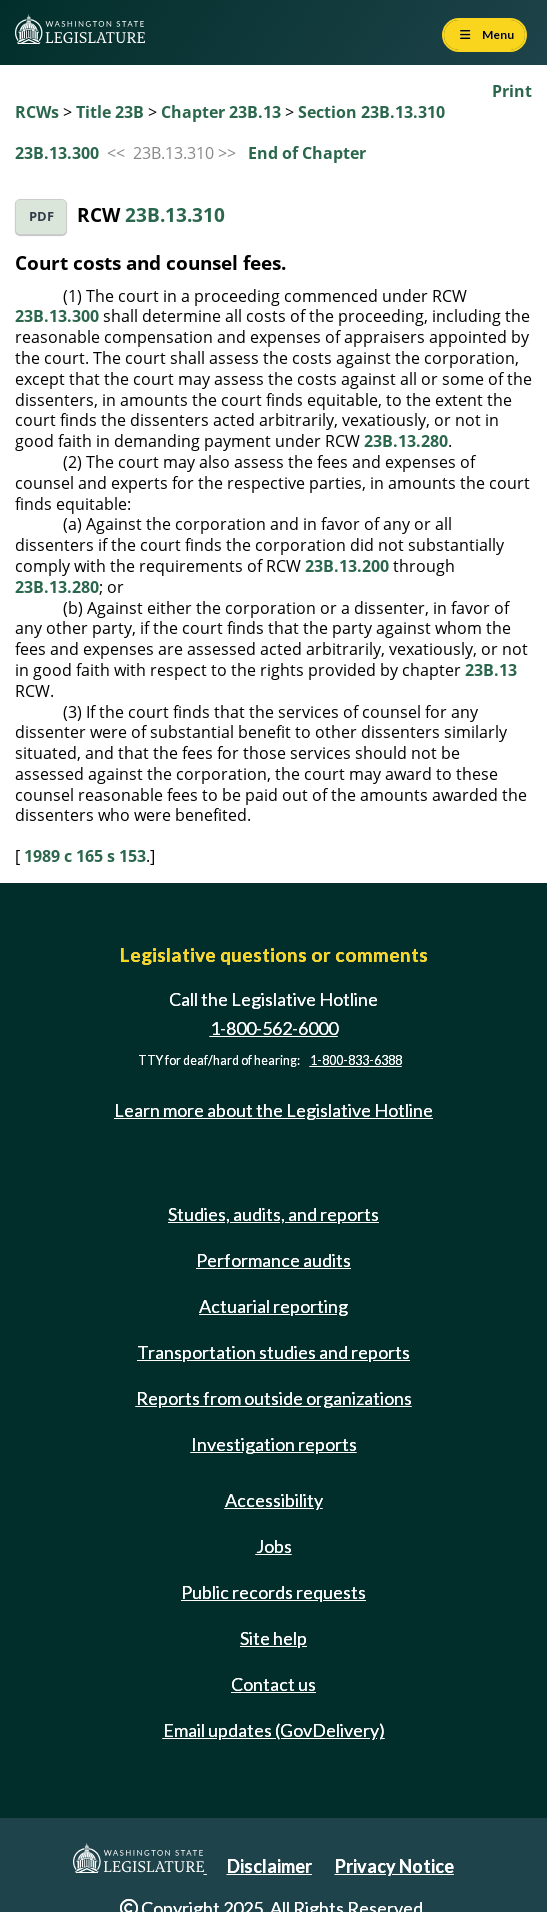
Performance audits (273, 1260)
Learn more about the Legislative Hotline (273, 1110)
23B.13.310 (175, 214)
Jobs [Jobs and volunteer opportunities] (274, 1546)
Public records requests (273, 1592)
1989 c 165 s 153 (85, 856)
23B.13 (491, 670)
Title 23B (110, 112)
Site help (273, 1638)
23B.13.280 (406, 441)
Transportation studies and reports (273, 1352)
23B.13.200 (347, 566)
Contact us (273, 1684)
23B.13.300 (57, 153)
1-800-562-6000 (274, 1028)
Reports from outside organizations (274, 1398)
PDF (41, 216)
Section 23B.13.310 (371, 112)
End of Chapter (307, 153)
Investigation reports (274, 1444)
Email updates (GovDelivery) (274, 1730)
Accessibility (274, 1500)
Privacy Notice (394, 1866)
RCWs (37, 112)
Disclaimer (269, 1866)
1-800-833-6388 (356, 1060)
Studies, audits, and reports (273, 1214)
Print (512, 91)
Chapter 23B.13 (221, 112)
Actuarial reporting (273, 1306)
